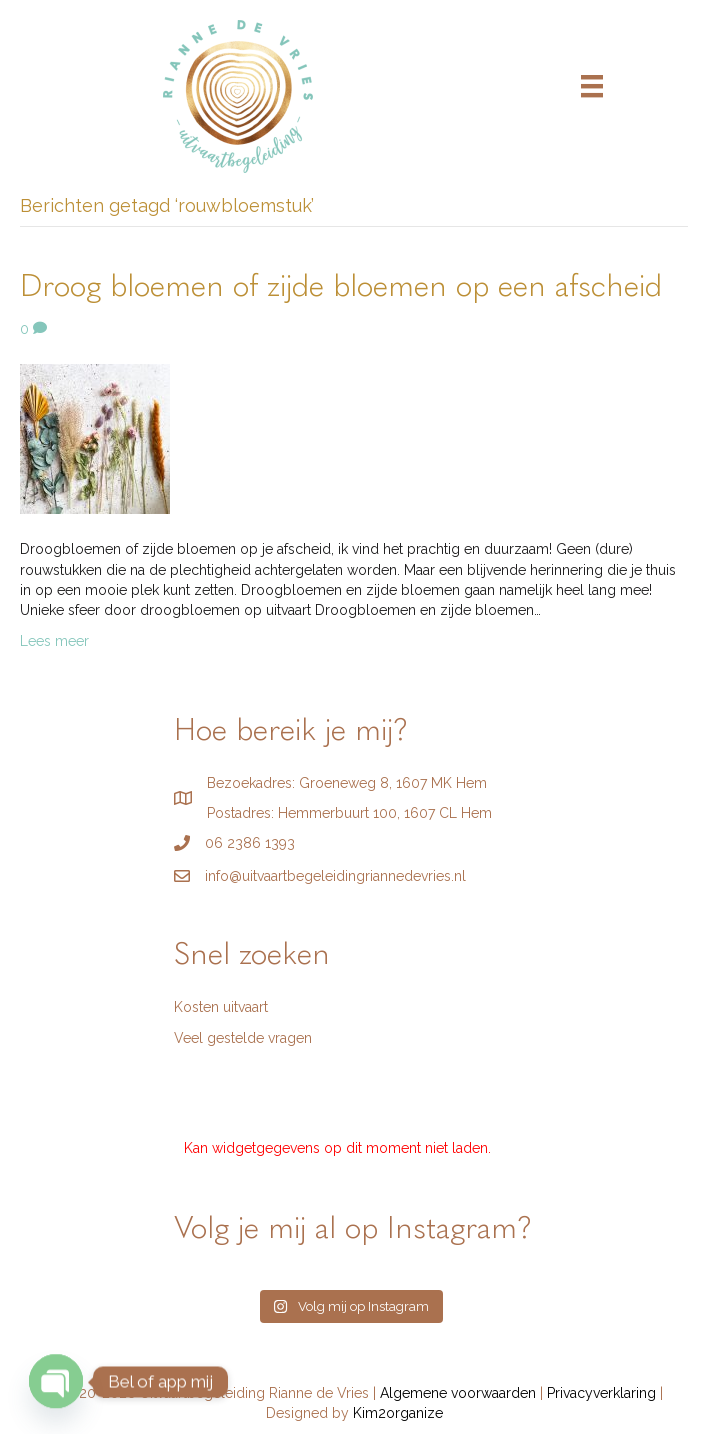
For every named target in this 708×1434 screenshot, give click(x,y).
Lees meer (54, 641)
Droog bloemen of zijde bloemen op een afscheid (341, 288)
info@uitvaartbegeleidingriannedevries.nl (335, 876)
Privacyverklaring (601, 1393)
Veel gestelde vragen (243, 1038)
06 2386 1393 (250, 843)
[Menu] (592, 86)
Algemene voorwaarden (458, 1393)
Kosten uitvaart (221, 1007)
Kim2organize (398, 1413)
